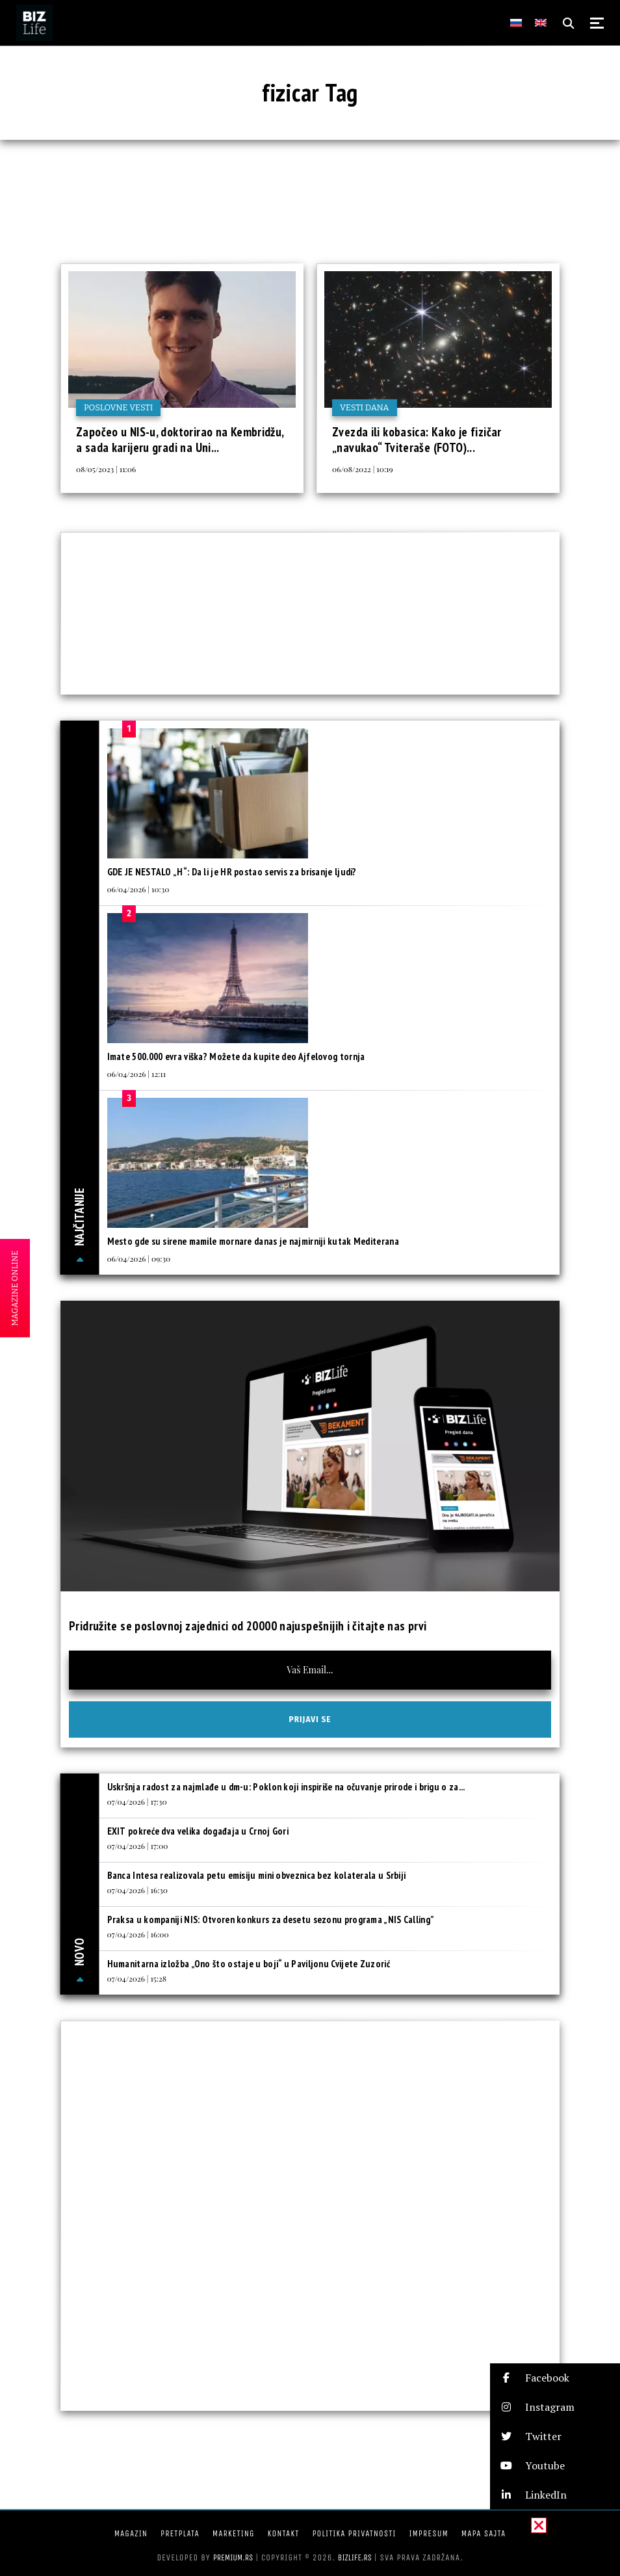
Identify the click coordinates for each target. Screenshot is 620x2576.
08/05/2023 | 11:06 (106, 469)
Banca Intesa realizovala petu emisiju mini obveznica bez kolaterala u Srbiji (256, 1875)
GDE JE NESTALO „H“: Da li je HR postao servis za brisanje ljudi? (232, 872)
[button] (555, 2378)
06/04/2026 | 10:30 (138, 889)
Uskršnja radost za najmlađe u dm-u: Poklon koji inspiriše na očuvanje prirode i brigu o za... (286, 1787)
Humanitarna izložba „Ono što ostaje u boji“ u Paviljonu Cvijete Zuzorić (248, 1964)
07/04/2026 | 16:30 (137, 1890)
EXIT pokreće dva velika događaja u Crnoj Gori (198, 1831)
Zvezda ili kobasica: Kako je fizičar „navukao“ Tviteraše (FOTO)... (417, 439)
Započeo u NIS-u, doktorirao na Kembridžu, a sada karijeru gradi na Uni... (180, 439)
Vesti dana (364, 407)
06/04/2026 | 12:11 (136, 1074)
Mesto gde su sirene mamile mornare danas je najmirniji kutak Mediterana (253, 1241)
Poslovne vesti (118, 407)
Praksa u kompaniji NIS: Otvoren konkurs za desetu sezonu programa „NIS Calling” (271, 1919)
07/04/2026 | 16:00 (138, 1934)
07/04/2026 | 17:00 (137, 1845)
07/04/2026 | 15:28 (136, 1978)
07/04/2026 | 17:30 (137, 1801)
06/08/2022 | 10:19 (362, 469)
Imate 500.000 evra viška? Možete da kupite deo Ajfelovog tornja (236, 1056)
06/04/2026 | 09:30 (139, 1258)
